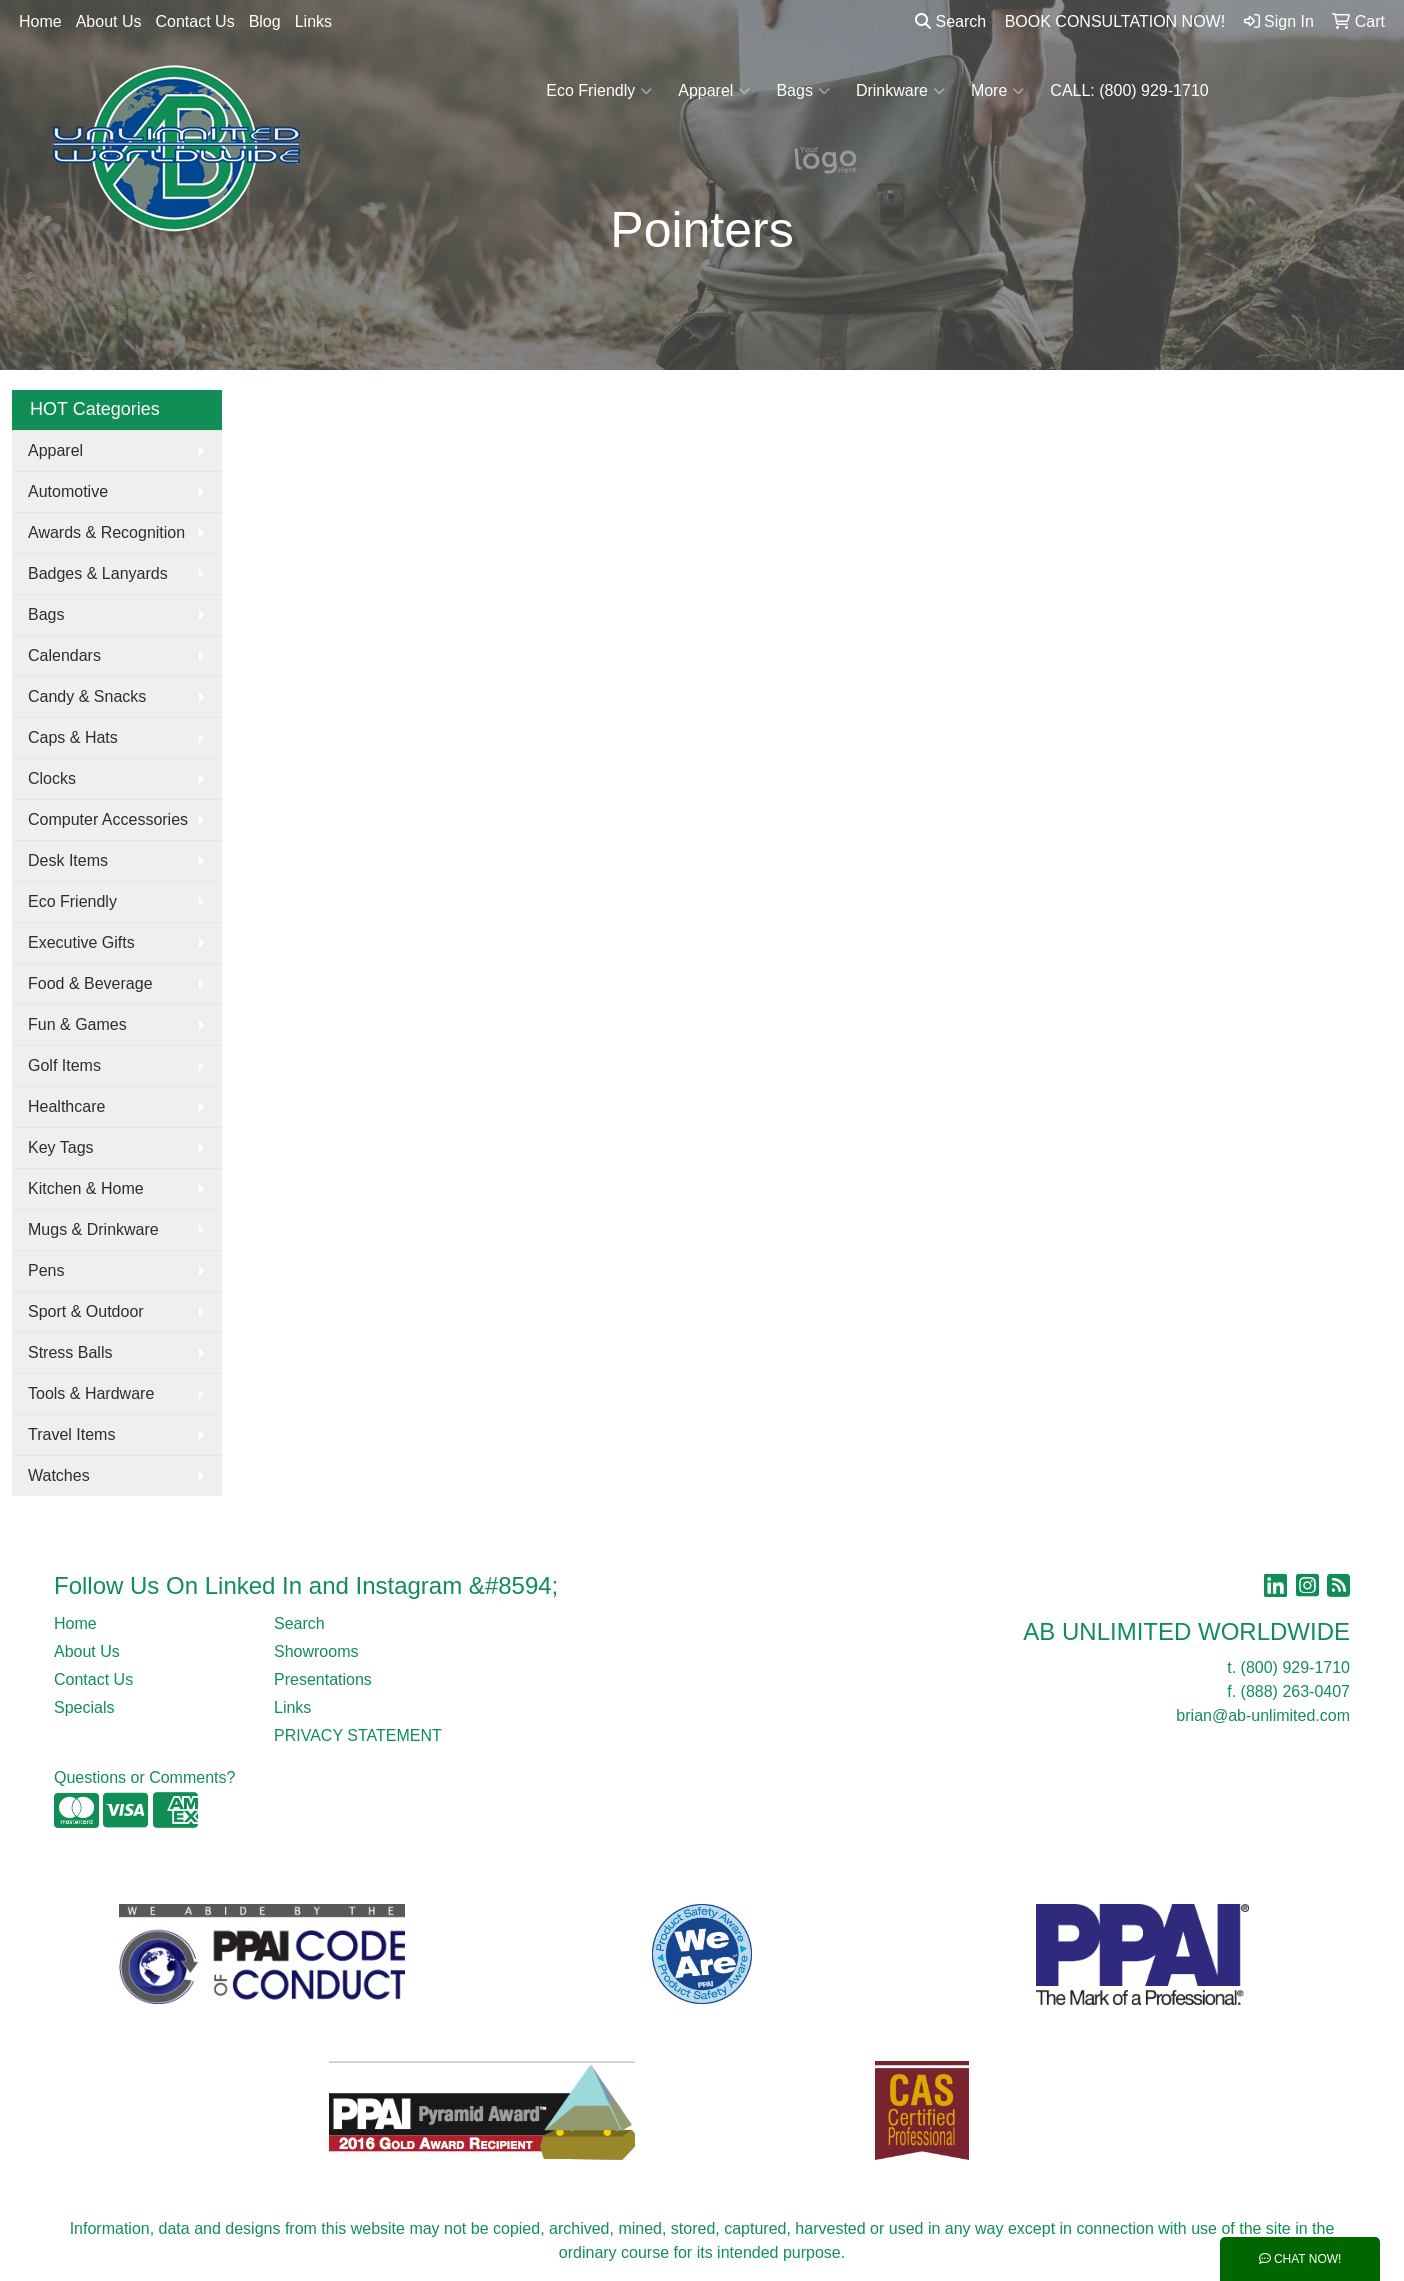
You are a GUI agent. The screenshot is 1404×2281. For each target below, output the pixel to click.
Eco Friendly (599, 91)
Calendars (64, 655)
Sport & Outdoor (86, 1311)
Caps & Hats (73, 737)
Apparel (714, 91)
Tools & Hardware (91, 1393)
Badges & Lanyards (98, 573)
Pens (46, 1270)
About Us (109, 21)
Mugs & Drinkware (93, 1229)
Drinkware (900, 91)
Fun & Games (77, 1024)
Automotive (68, 491)
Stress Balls (70, 1352)
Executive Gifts (81, 942)
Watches (59, 1475)
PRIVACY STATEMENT (358, 1735)
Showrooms (316, 1651)
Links (313, 21)
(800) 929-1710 (1295, 1667)
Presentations (323, 1679)
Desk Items (68, 860)
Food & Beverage (90, 983)
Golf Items (64, 1065)
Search (950, 21)
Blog (265, 21)
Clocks (52, 778)
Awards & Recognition (106, 532)
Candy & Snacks (87, 696)
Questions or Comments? (144, 1777)
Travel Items (71, 1434)
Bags (802, 91)
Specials (84, 1707)
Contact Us (195, 21)
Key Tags (61, 1147)
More (997, 91)
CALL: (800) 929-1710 (1129, 90)
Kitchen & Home (86, 1188)
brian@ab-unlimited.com (1263, 1715)
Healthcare (66, 1106)
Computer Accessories (108, 819)
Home (40, 21)
